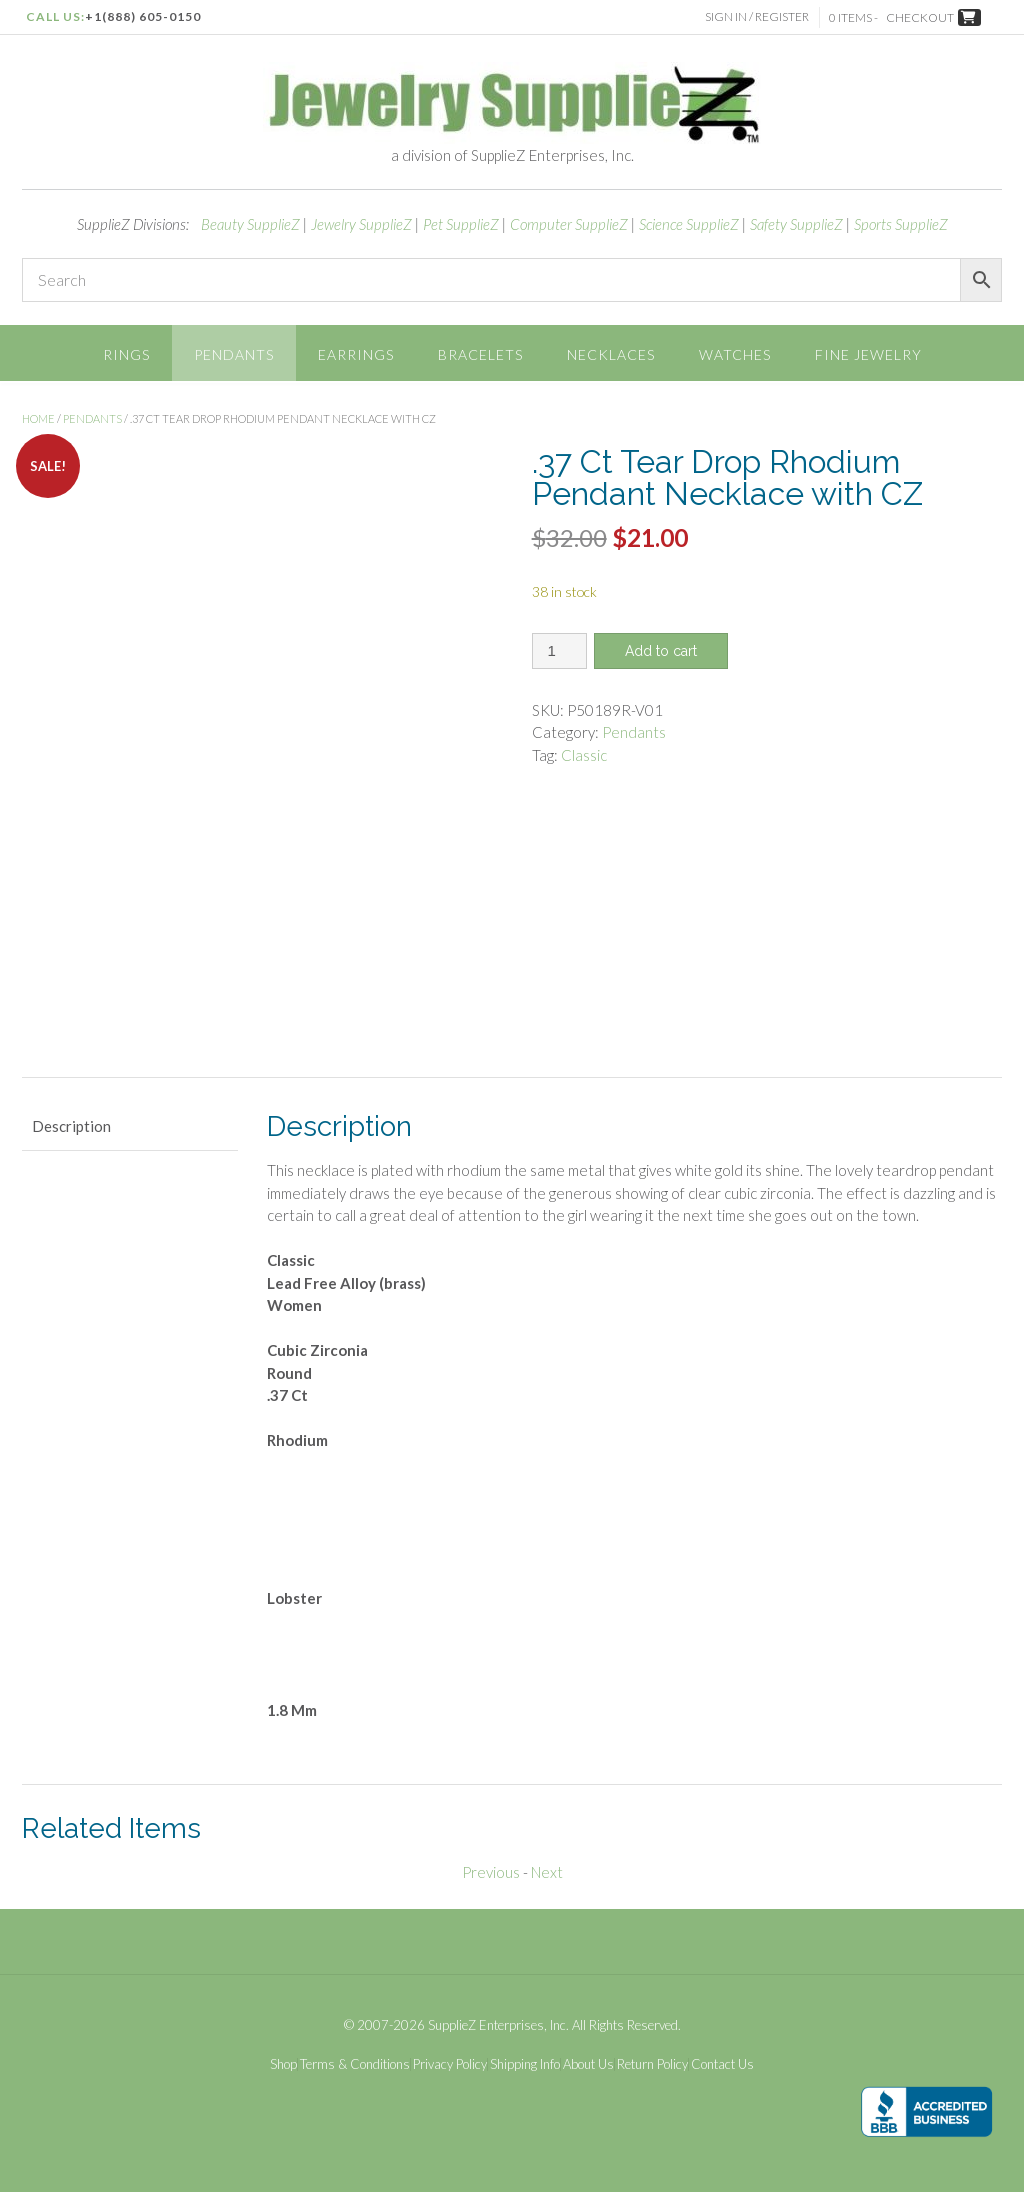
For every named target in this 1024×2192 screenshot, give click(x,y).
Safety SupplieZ (796, 224)
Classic (584, 755)
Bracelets (480, 354)
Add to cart (661, 651)
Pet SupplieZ (461, 224)
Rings (126, 354)
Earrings (356, 354)
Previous (491, 1872)
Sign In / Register (757, 16)
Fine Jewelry (868, 354)
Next (547, 1872)
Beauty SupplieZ (250, 224)
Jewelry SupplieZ (361, 224)
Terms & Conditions (355, 2064)
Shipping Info (525, 2064)
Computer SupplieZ (569, 224)
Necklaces (611, 354)
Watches (735, 354)
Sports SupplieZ (901, 224)
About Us (588, 2064)
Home (38, 418)
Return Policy (652, 2064)
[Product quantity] (559, 651)
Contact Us (722, 2064)
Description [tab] (71, 1126)
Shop (283, 2064)
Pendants (234, 354)
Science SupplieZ (689, 224)
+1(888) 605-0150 (143, 16)
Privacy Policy (450, 2064)
